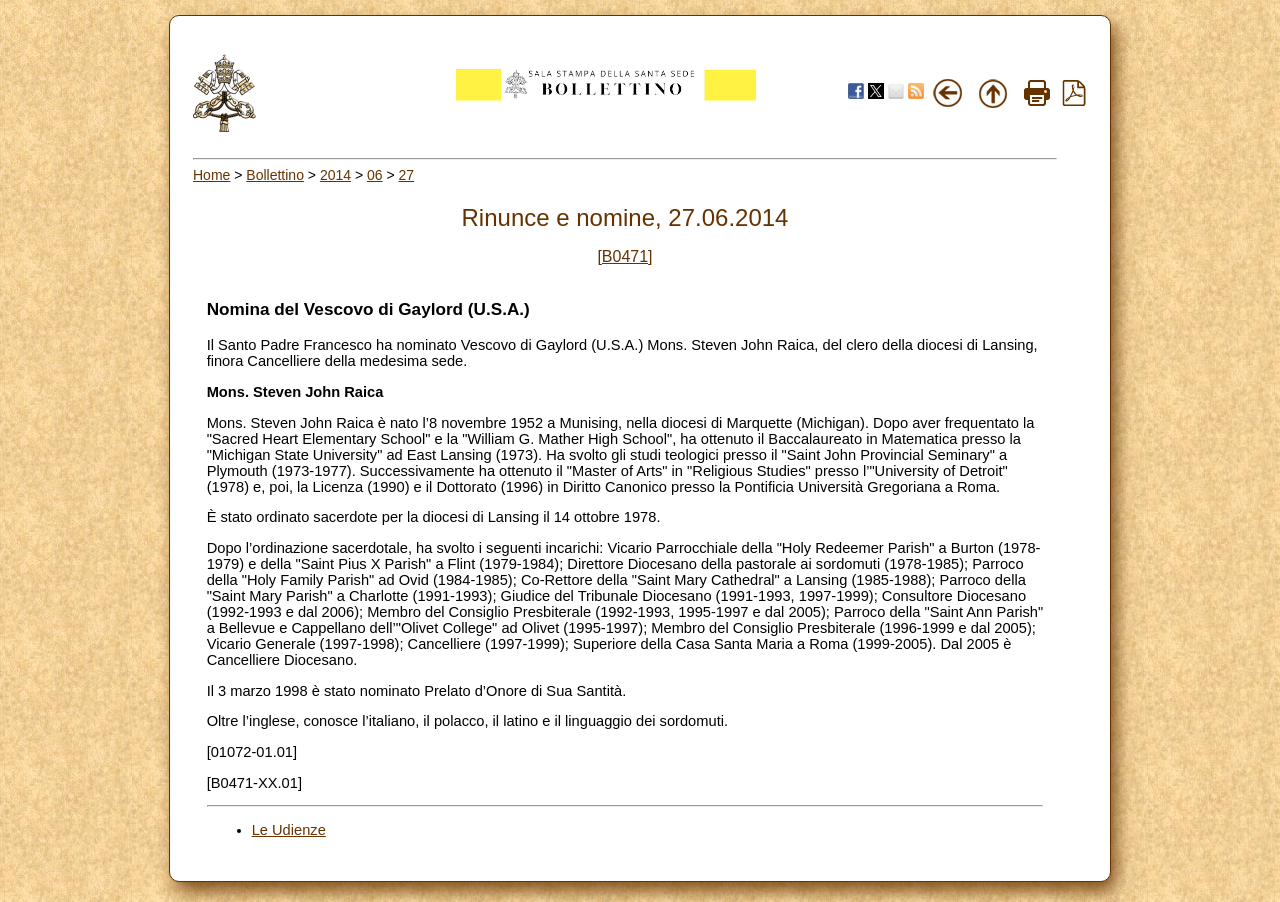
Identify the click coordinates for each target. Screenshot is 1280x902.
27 (407, 175)
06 (375, 175)
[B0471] (624, 256)
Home (211, 175)
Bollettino (275, 175)
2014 (335, 175)
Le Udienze (289, 830)
